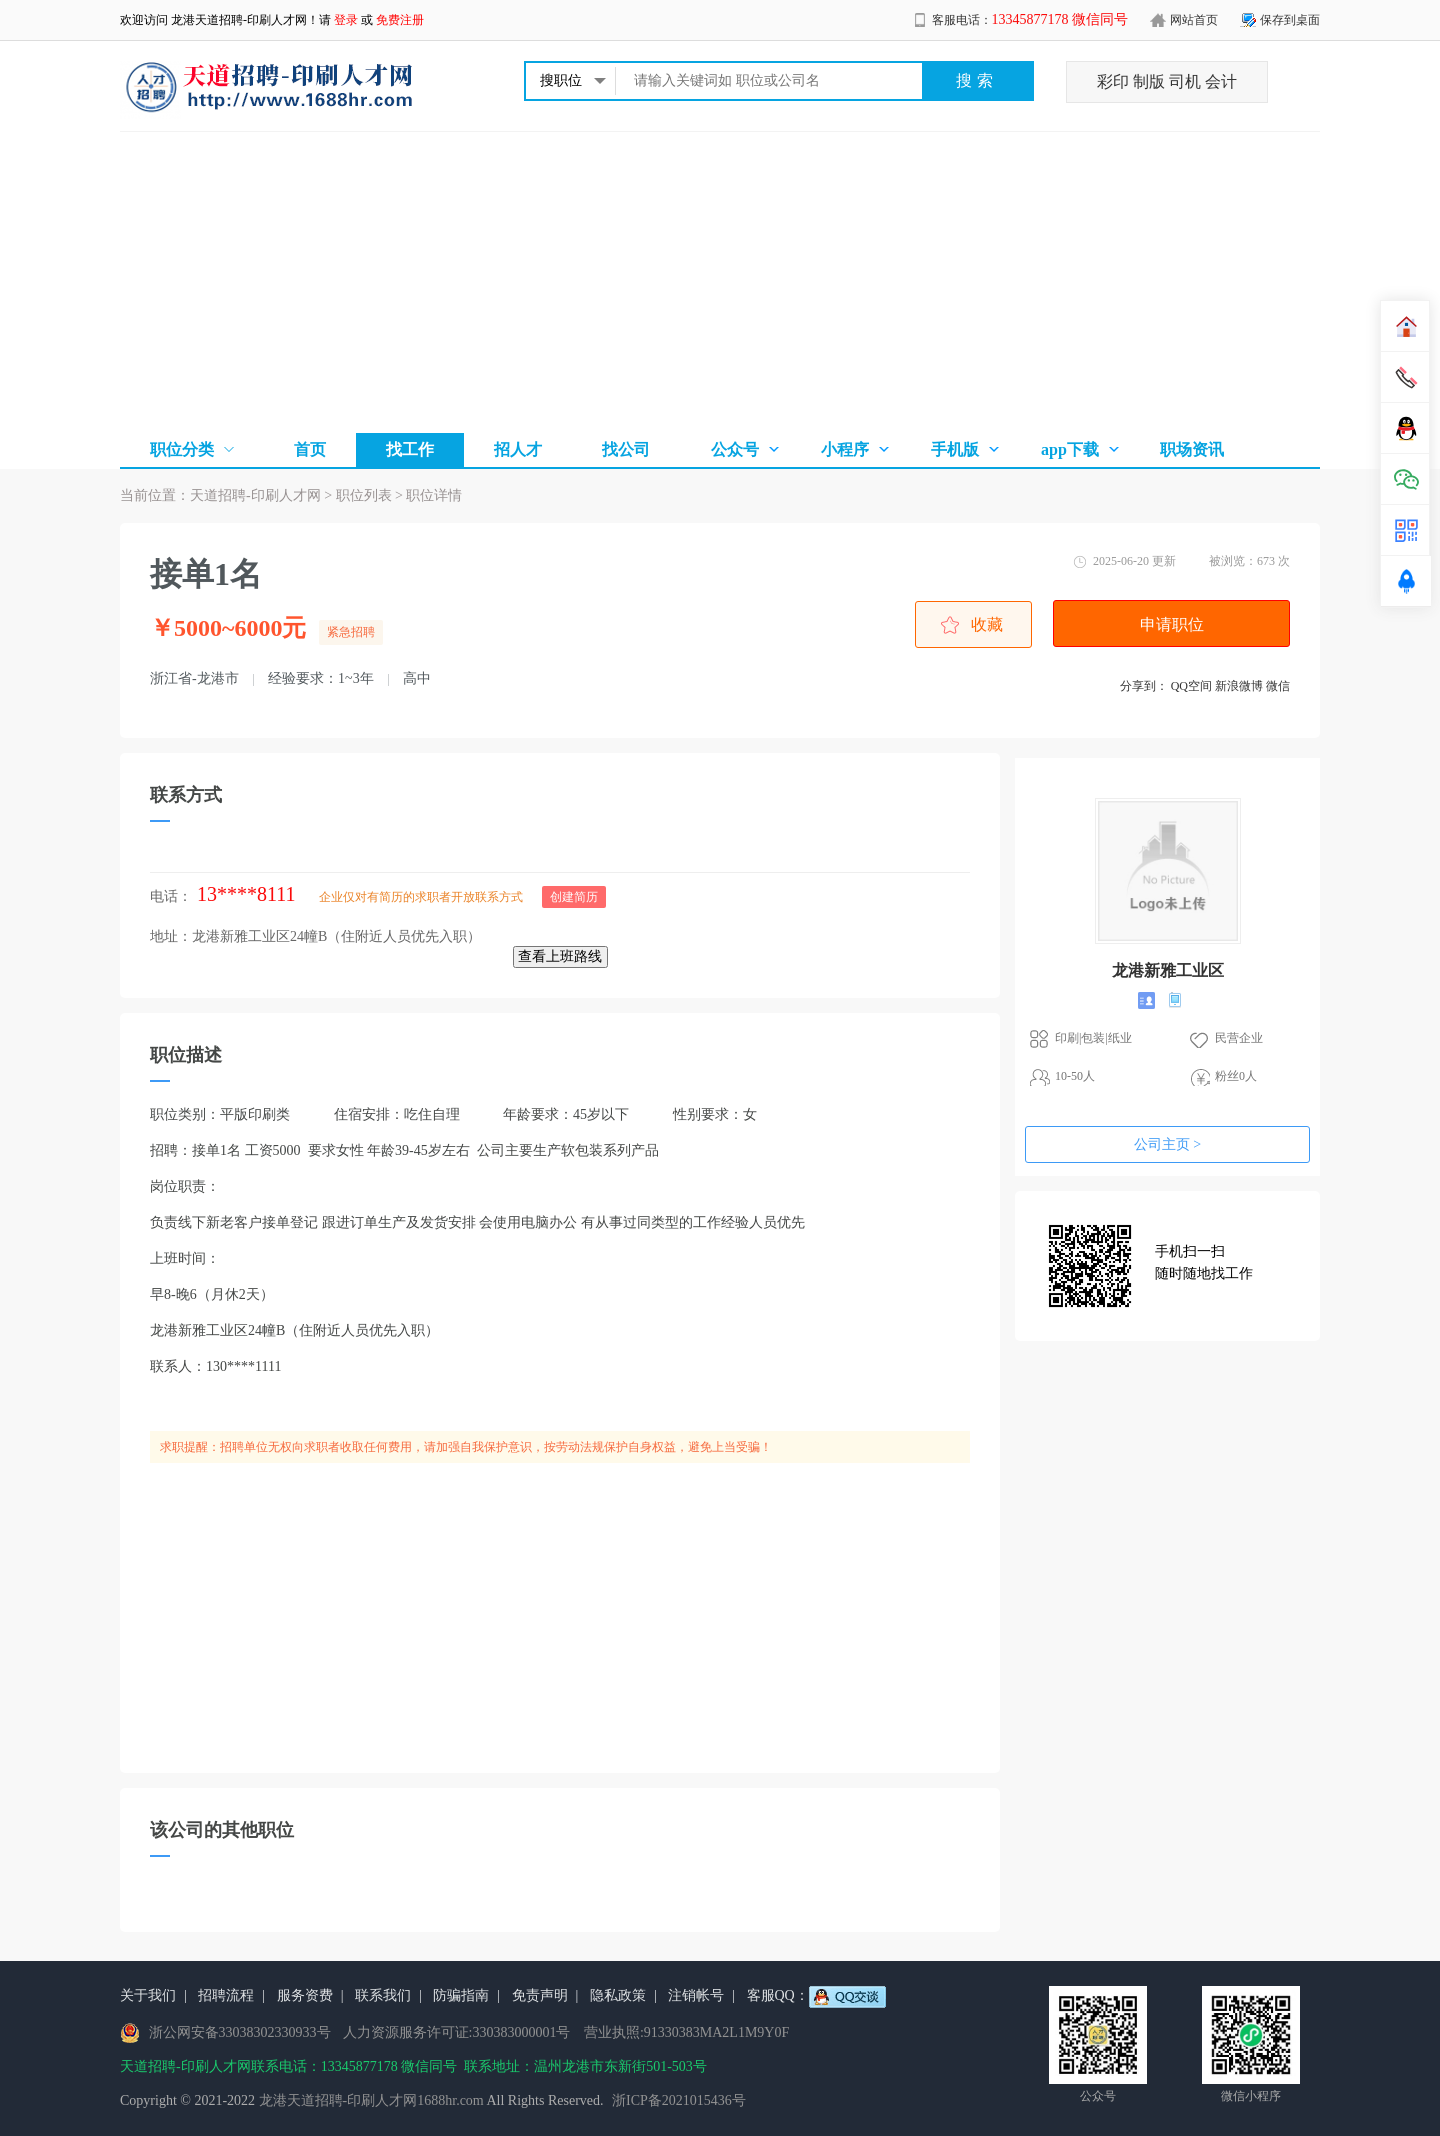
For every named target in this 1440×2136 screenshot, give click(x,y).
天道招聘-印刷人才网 (255, 495)
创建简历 (574, 897)
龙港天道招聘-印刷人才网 (239, 20)
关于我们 (148, 1995)
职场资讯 (1192, 449)
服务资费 (305, 1995)
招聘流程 (226, 1995)
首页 (310, 449)
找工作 (410, 449)
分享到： (1144, 686)
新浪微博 (1239, 686)
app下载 (1070, 449)
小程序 (845, 449)
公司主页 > (1167, 1144)
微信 (1278, 686)
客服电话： (1030, 20)
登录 (346, 20)
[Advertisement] (720, 282)
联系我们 (383, 1995)
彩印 (1113, 81)
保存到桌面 (1290, 20)
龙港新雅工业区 (1168, 970)
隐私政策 (618, 1995)
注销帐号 (696, 1995)
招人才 (518, 449)
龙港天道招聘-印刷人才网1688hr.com (371, 2100)
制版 (1149, 81)
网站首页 (1194, 20)
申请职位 (1172, 624)
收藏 (987, 624)
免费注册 (400, 20)
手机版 (955, 449)
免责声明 (540, 1995)
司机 (1185, 81)
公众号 (735, 449)
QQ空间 (1191, 686)
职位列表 (364, 495)
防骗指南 (461, 1995)
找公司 (626, 449)
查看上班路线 (560, 956)
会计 (1221, 81)
